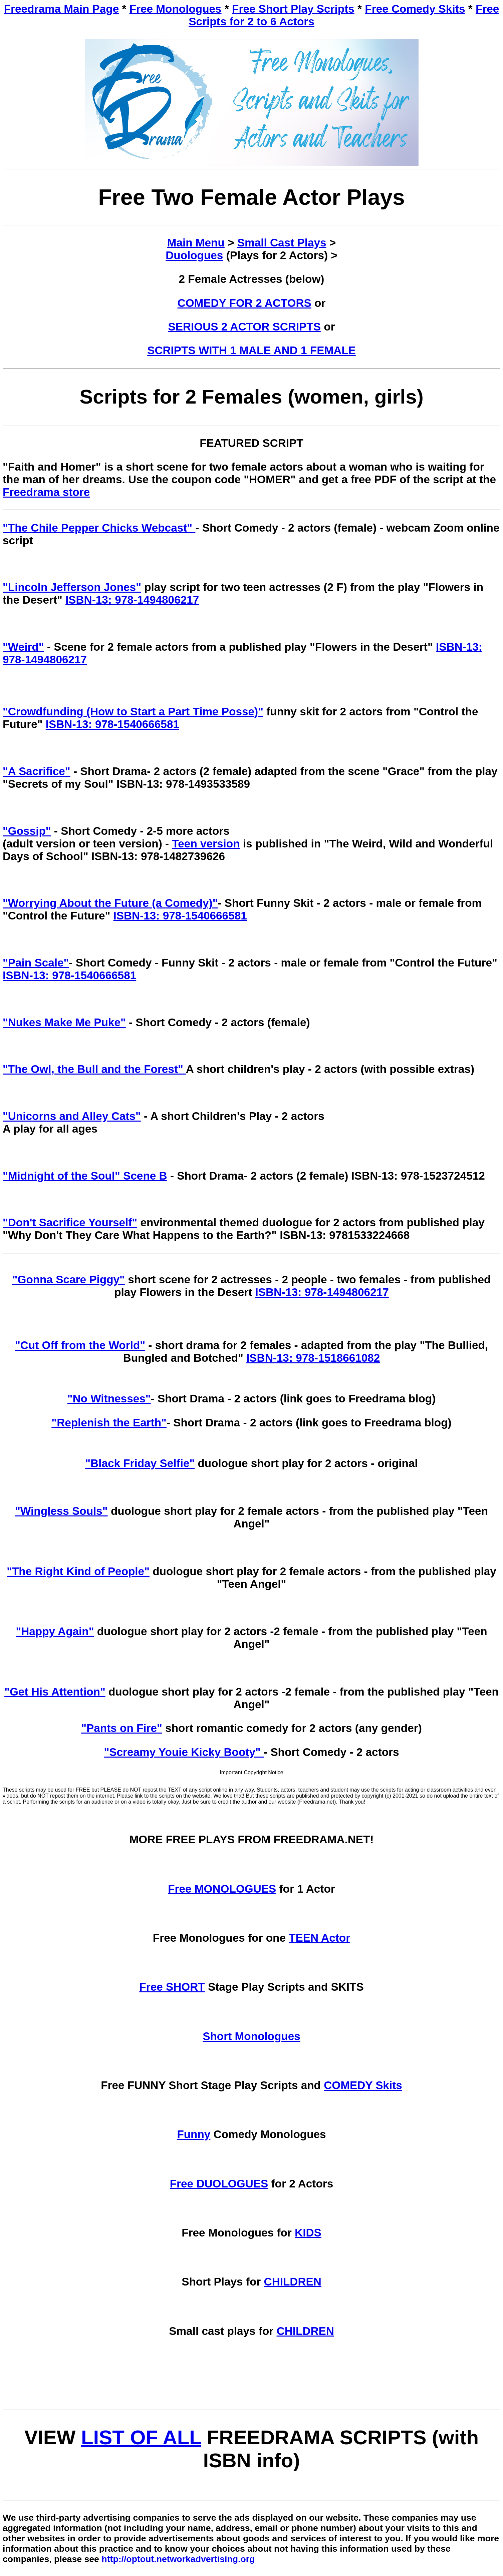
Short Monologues (251, 2036)
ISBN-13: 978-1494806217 (132, 600)
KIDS (308, 2232)
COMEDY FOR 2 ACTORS (244, 303)
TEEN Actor (319, 1938)
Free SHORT (172, 1987)
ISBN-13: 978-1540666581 (112, 724)
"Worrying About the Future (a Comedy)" (110, 903)
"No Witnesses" (109, 1398)
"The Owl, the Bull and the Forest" (94, 1069)
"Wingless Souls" (61, 1511)
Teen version (206, 843)
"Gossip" (27, 831)
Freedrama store (46, 492)
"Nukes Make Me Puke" (64, 1022)
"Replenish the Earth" (109, 1422)
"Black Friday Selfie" (140, 1463)
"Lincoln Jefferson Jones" (72, 587)
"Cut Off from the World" (80, 1345)
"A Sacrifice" (36, 771)
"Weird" (23, 647)
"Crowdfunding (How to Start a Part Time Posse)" (133, 711)
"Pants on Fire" (121, 1728)
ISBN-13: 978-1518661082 (313, 1358)
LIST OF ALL (141, 2437)
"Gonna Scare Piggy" (68, 1279)
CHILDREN (292, 2282)
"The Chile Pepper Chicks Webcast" (99, 528)
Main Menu (196, 242)
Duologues (194, 255)
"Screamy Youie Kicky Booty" (184, 1752)
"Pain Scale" (36, 962)
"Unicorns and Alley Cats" (72, 1116)
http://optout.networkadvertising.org (178, 2559)
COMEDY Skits (363, 2085)
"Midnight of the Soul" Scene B (85, 1176)
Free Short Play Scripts (293, 9)
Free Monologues (176, 9)
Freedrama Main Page (61, 9)
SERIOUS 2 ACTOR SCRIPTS (244, 326)
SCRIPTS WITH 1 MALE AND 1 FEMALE (251, 350)
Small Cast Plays (281, 242)
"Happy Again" (55, 1631)
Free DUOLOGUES (219, 2183)
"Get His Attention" (54, 1692)
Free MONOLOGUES (222, 1889)
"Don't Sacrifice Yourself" (70, 1222)
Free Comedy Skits (415, 9)
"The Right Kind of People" (78, 1571)
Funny (193, 2134)
